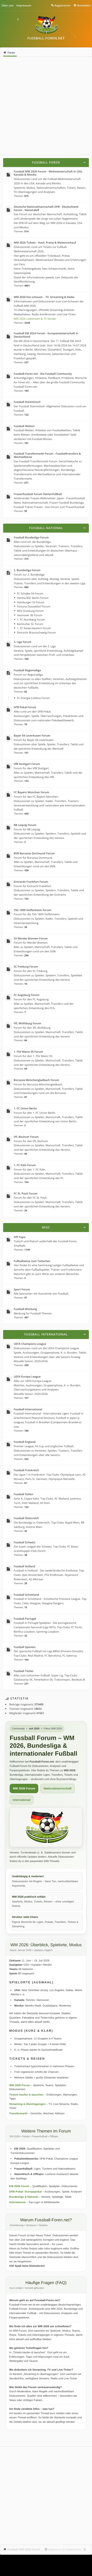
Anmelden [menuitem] (84, 5)
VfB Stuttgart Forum (27, 764)
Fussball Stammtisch (27, 402)
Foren (11, 52)
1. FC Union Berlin (25, 1108)
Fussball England (25, 1442)
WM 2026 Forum (24, 1788)
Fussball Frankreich (26, 1470)
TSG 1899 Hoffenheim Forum (32, 910)
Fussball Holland (24, 1566)
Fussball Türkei (23, 1671)
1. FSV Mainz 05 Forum (28, 1052)
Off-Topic (20, 1237)
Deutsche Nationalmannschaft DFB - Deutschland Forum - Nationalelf (46, 208)
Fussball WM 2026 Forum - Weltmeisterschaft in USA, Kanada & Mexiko (48, 173)
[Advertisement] (46, 106)
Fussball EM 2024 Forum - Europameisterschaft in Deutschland (46, 335)
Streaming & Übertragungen (27, 2104)
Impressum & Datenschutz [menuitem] (65, 2549)
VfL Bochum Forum (26, 1137)
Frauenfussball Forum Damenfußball (38, 494)
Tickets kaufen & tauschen (26, 2094)
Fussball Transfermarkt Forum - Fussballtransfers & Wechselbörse (47, 455)
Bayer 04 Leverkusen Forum (32, 735)
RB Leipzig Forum (25, 825)
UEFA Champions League (30, 1344)
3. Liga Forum (22, 642)
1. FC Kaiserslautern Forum (34, 628)
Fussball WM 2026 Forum (24, 2549)
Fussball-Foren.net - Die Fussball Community (43, 374)
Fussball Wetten (24, 426)
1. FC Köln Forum (25, 1165)
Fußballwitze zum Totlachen (32, 1261)
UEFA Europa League (27, 1376)
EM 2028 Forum (19, 2186)
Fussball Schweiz (25, 1542)
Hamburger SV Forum (30, 602)
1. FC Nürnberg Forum (31, 619)
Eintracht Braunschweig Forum (36, 632)
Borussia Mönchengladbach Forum (36, 1080)
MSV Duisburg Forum (30, 611)
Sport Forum (22, 1289)
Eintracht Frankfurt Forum (31, 882)
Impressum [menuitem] (23, 5)
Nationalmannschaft (57, 1788)
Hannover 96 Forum (29, 615)
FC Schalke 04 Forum (30, 593)
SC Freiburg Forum (26, 966)
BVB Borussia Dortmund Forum (34, 853)
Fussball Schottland (26, 1595)
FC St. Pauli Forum (25, 1193)
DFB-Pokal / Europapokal (25, 2191)
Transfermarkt (18, 2113)
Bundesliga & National (24, 2196)
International (21, 1800)
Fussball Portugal (25, 1619)
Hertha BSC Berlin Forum (33, 598)
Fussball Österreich (26, 1518)
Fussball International (28, 1409)
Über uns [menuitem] (7, 5)
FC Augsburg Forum (27, 995)
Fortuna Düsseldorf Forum (33, 606)
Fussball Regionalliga (27, 670)
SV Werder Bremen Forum (31, 938)
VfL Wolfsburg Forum (27, 1023)
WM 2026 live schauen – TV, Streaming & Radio (44, 297)
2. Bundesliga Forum (27, 570)
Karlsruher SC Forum (30, 624)
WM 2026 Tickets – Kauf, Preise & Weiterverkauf (45, 242)
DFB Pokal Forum (25, 707)
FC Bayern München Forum (31, 792)
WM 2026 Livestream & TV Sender (35, 319)
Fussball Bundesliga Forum (31, 537)
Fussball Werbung (25, 1309)
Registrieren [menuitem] (62, 5)
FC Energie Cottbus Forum (33, 698)
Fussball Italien (23, 1494)
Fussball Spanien (25, 1647)
